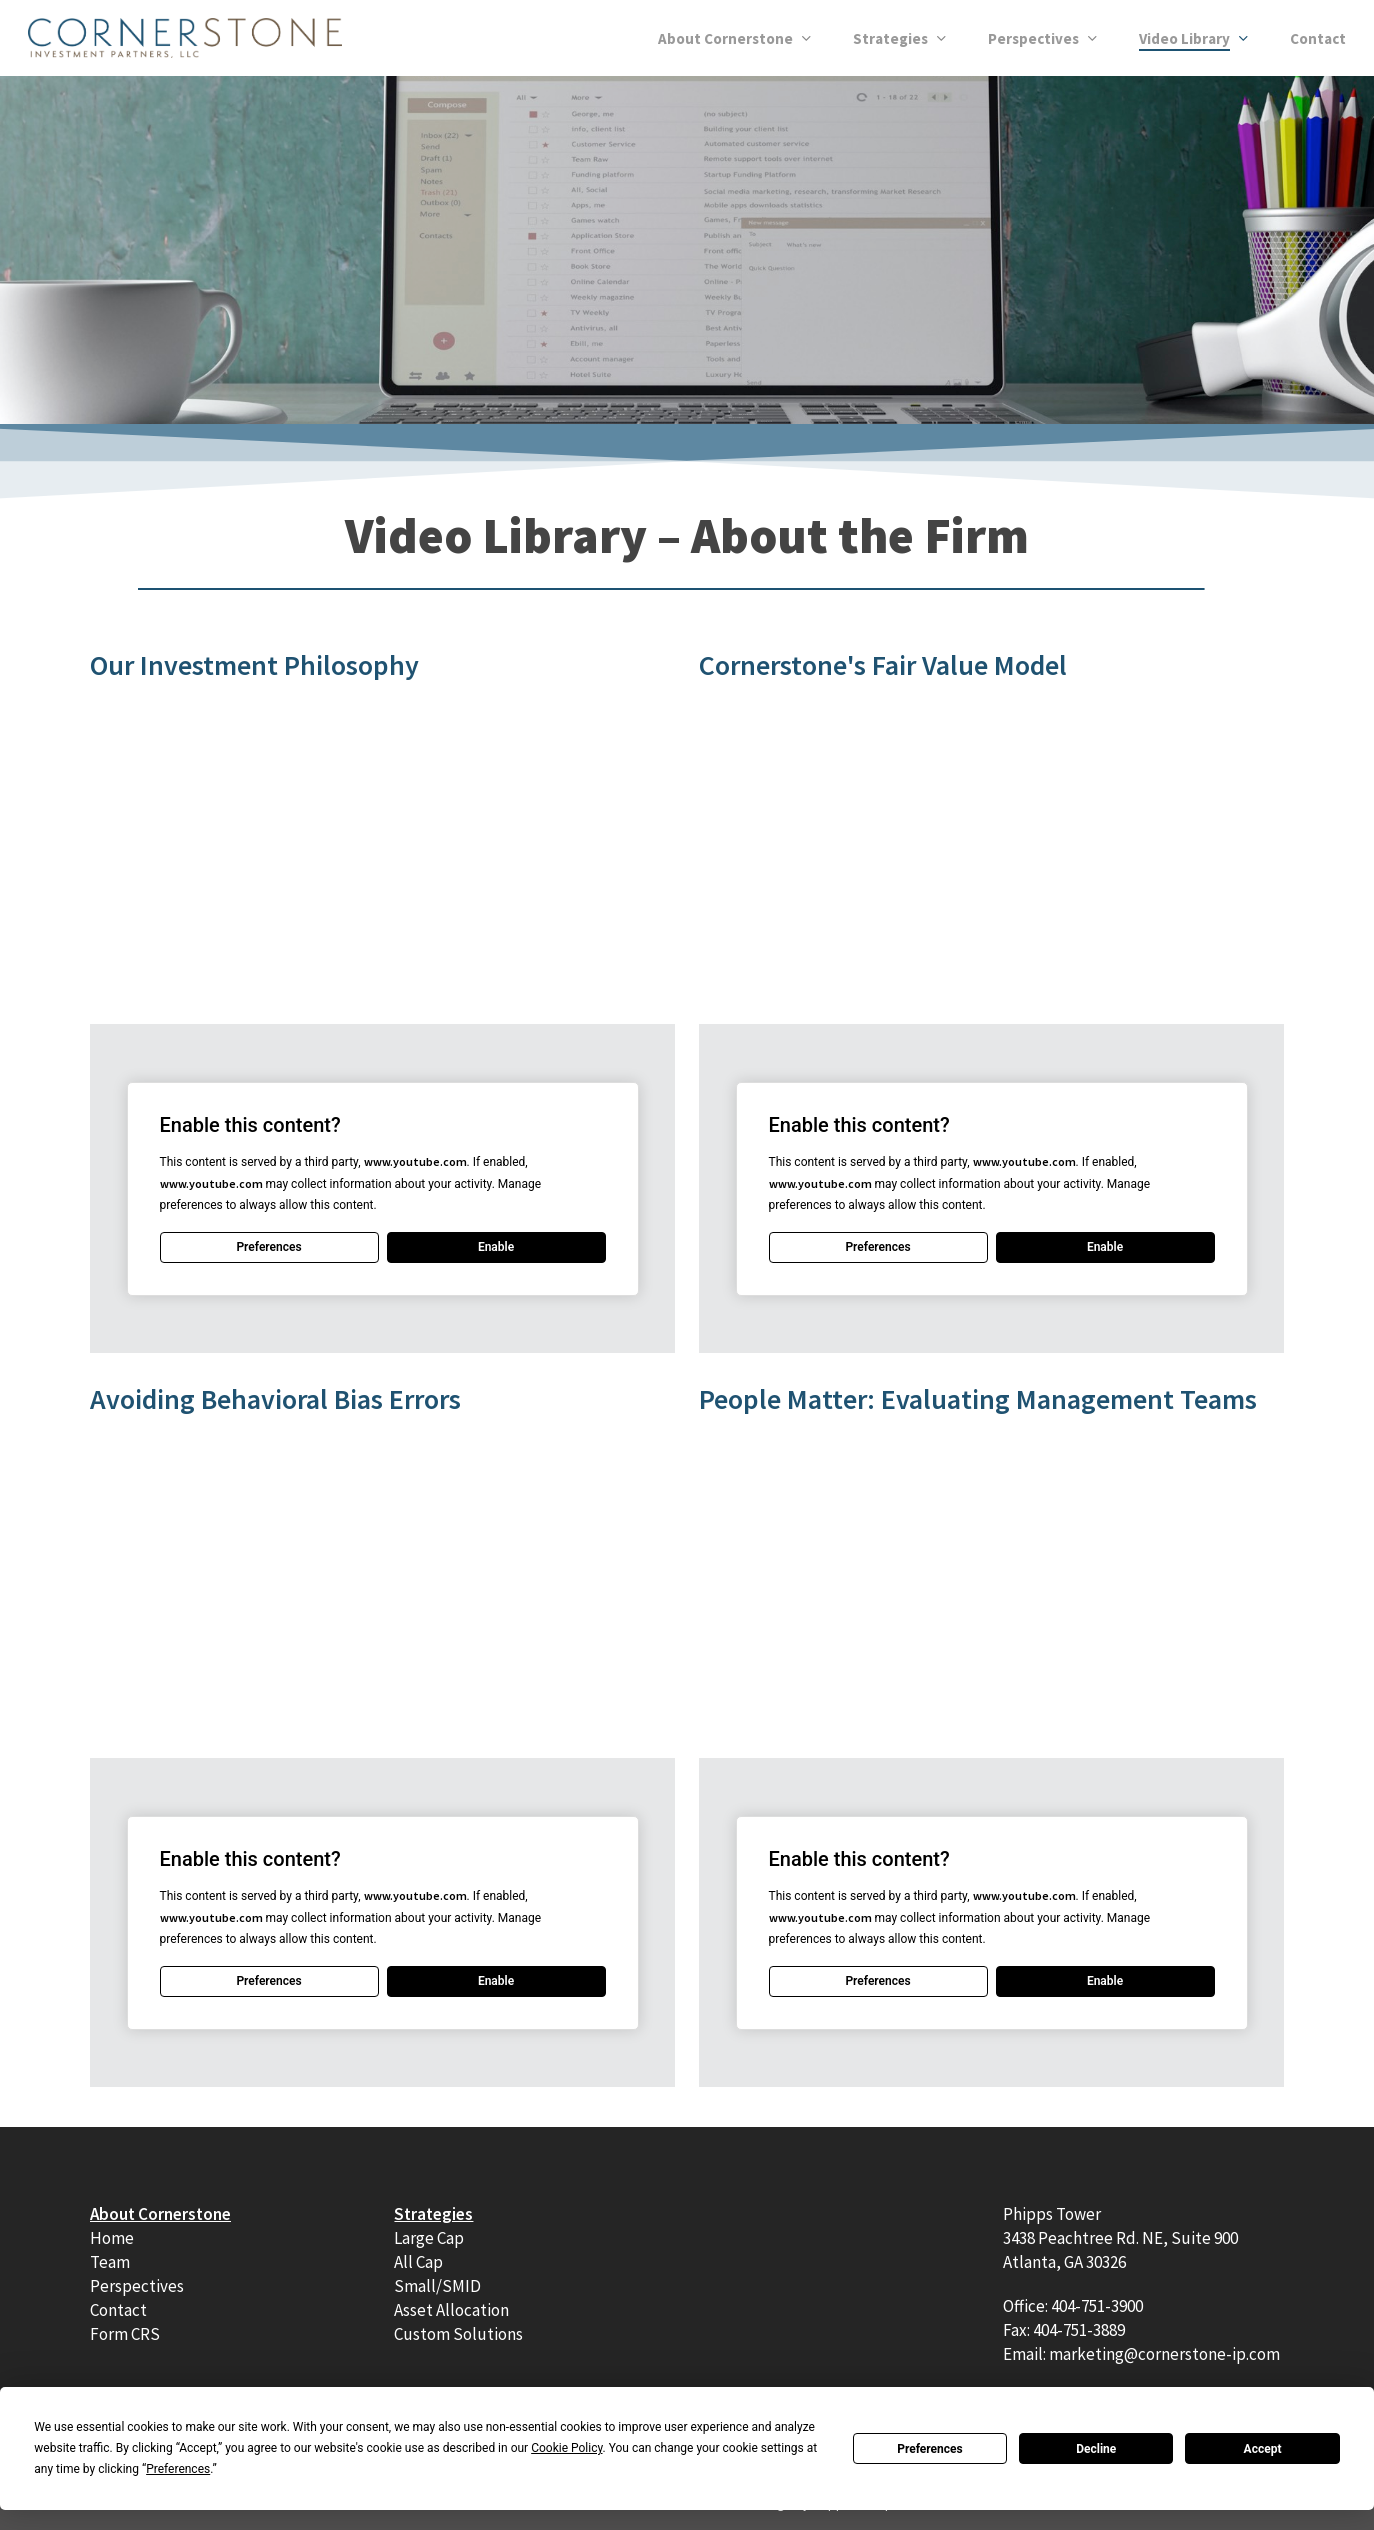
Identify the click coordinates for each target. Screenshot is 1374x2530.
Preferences (930, 2449)
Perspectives (137, 2286)
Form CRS (125, 2334)
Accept (1263, 2449)
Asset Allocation (451, 2310)
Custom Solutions (458, 2334)
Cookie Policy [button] (566, 2448)
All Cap (418, 2262)
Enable (496, 1247)
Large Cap (429, 2238)
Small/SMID (437, 2286)
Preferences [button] (178, 2469)
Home (112, 2238)
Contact (118, 2310)
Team (110, 2262)
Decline (1096, 2449)
